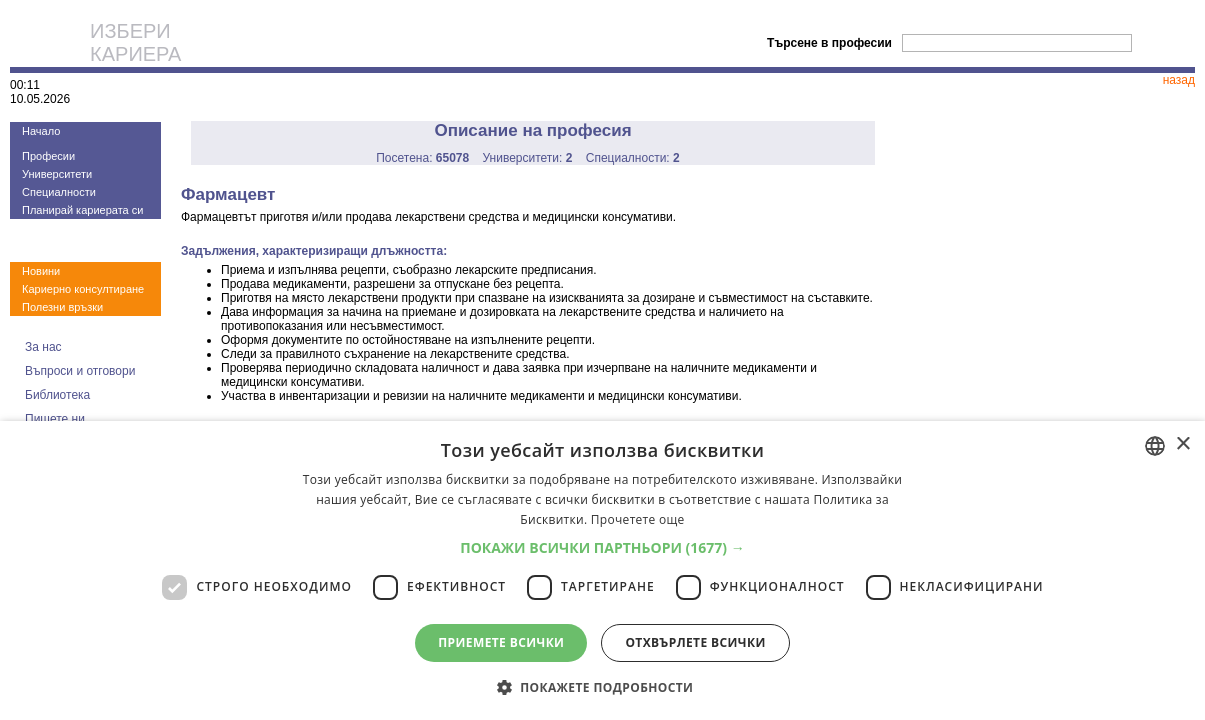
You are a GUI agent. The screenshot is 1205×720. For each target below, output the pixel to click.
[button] (602, 547)
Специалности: (633, 158)
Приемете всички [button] (501, 642)
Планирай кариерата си (82, 210)
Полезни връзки (62, 307)
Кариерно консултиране (83, 289)
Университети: (528, 158)
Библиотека (57, 395)
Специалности (59, 192)
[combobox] (1155, 446)
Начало (41, 131)
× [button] (1182, 444)
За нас (43, 347)
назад (1179, 80)
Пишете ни (55, 419)
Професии (48, 156)
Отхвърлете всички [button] (695, 642)
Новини (41, 271)
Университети (57, 174)
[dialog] (602, 570)
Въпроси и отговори (80, 371)
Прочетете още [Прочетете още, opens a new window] (638, 519)
